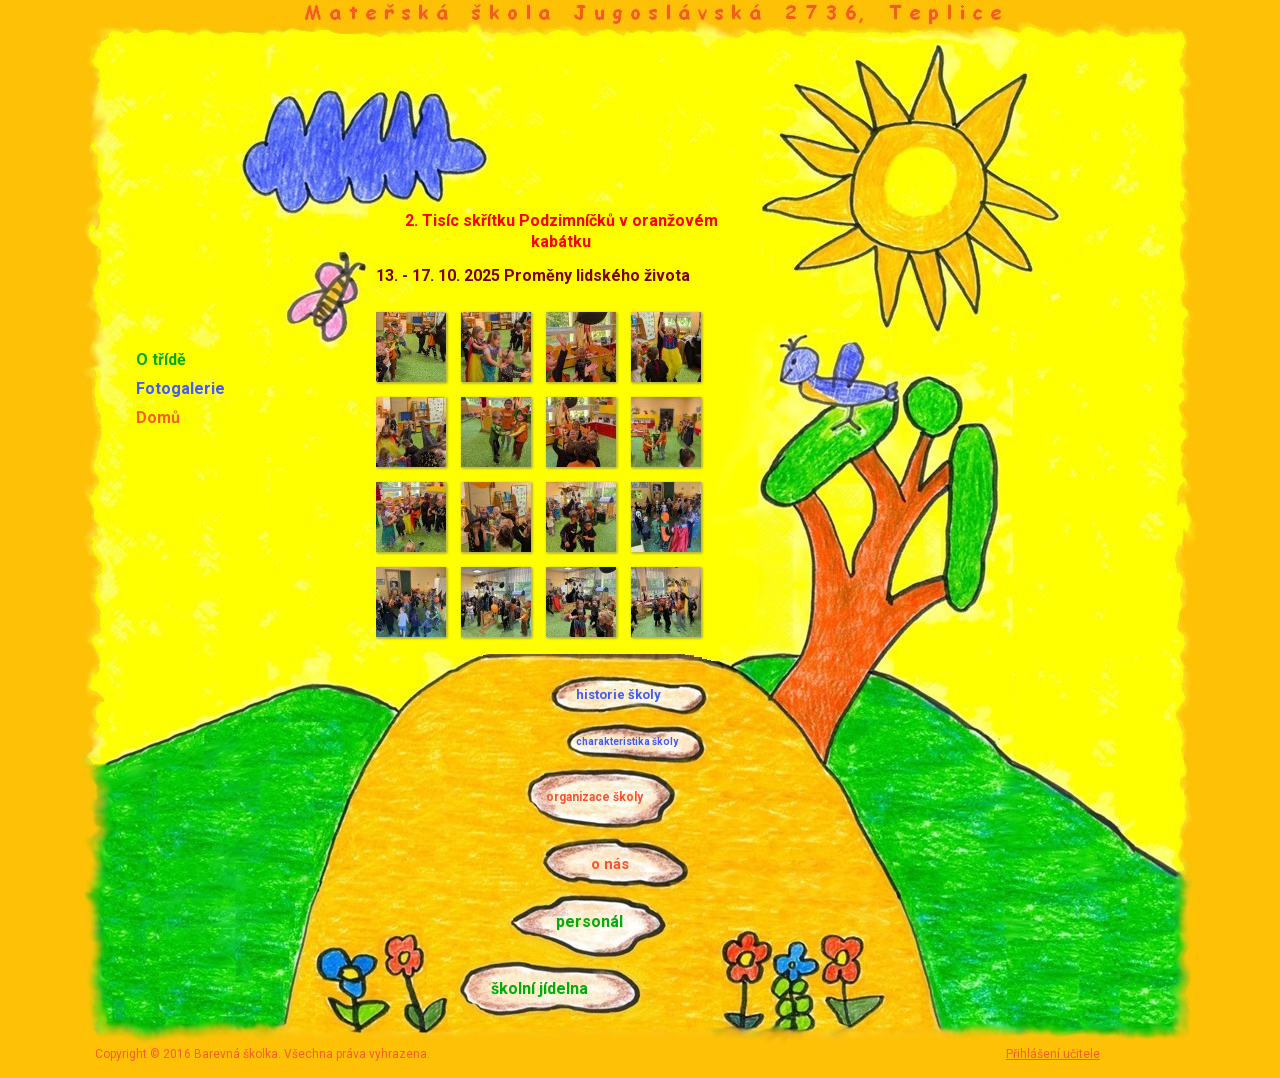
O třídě (161, 359)
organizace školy (594, 797)
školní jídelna (539, 988)
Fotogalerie (180, 388)
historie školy (618, 694)
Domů (158, 417)
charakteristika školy (627, 741)
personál (589, 921)
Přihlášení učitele (1053, 1054)
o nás (610, 864)
